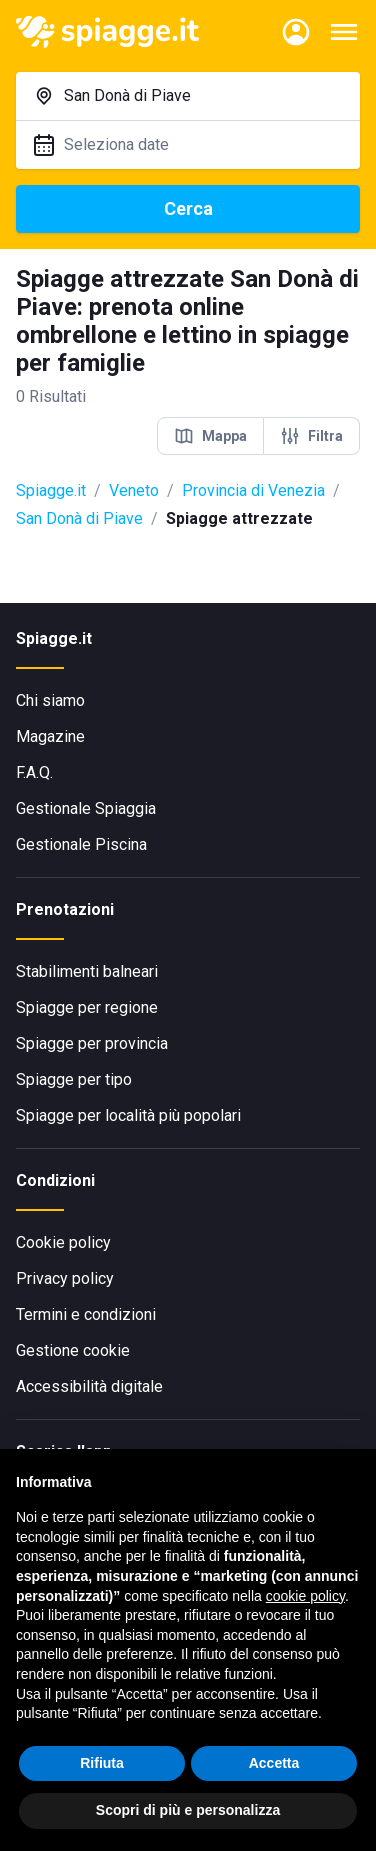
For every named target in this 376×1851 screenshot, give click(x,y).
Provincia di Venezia (253, 490)
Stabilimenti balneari (87, 971)
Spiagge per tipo (74, 1079)
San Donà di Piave (79, 518)
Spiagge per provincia (92, 1043)
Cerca (188, 208)
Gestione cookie (73, 1350)
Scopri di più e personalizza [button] (188, 1810)
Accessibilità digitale (89, 1386)
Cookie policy (63, 1242)
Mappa (210, 436)
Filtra (311, 436)
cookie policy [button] (305, 1596)
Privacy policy (65, 1278)
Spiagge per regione (87, 1007)
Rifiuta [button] (102, 1763)
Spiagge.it (51, 490)
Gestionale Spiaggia (86, 808)
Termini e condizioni (86, 1314)
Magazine (50, 736)
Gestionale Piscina (81, 844)
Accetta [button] (274, 1763)
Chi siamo (50, 700)
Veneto (134, 490)
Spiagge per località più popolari (128, 1115)
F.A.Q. (34, 772)
